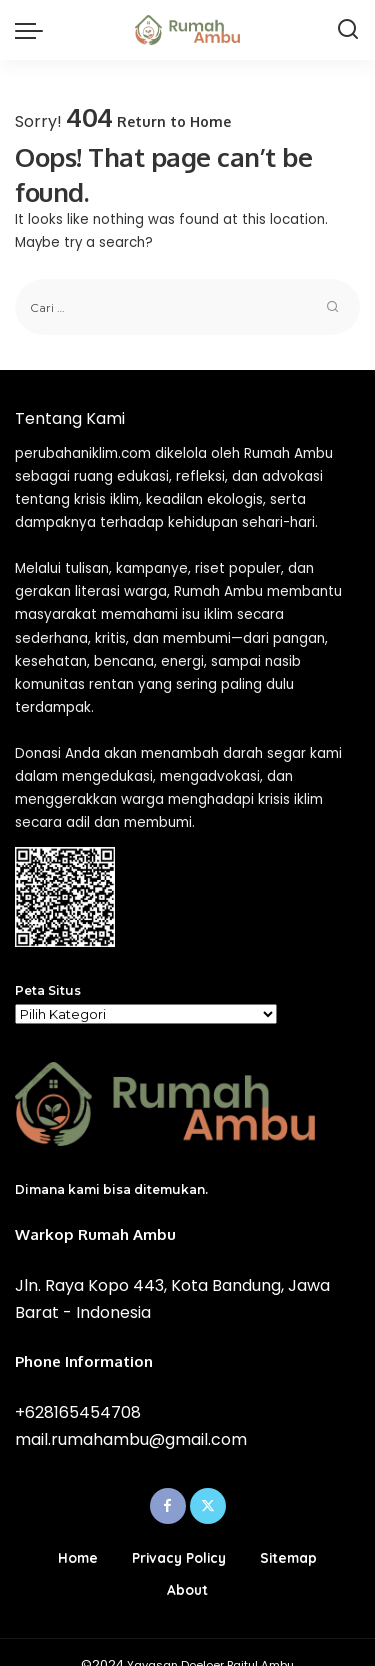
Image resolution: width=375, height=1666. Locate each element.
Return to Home (174, 121)
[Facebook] (168, 1506)
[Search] (348, 30)
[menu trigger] (34, 30)
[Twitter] (208, 1506)
